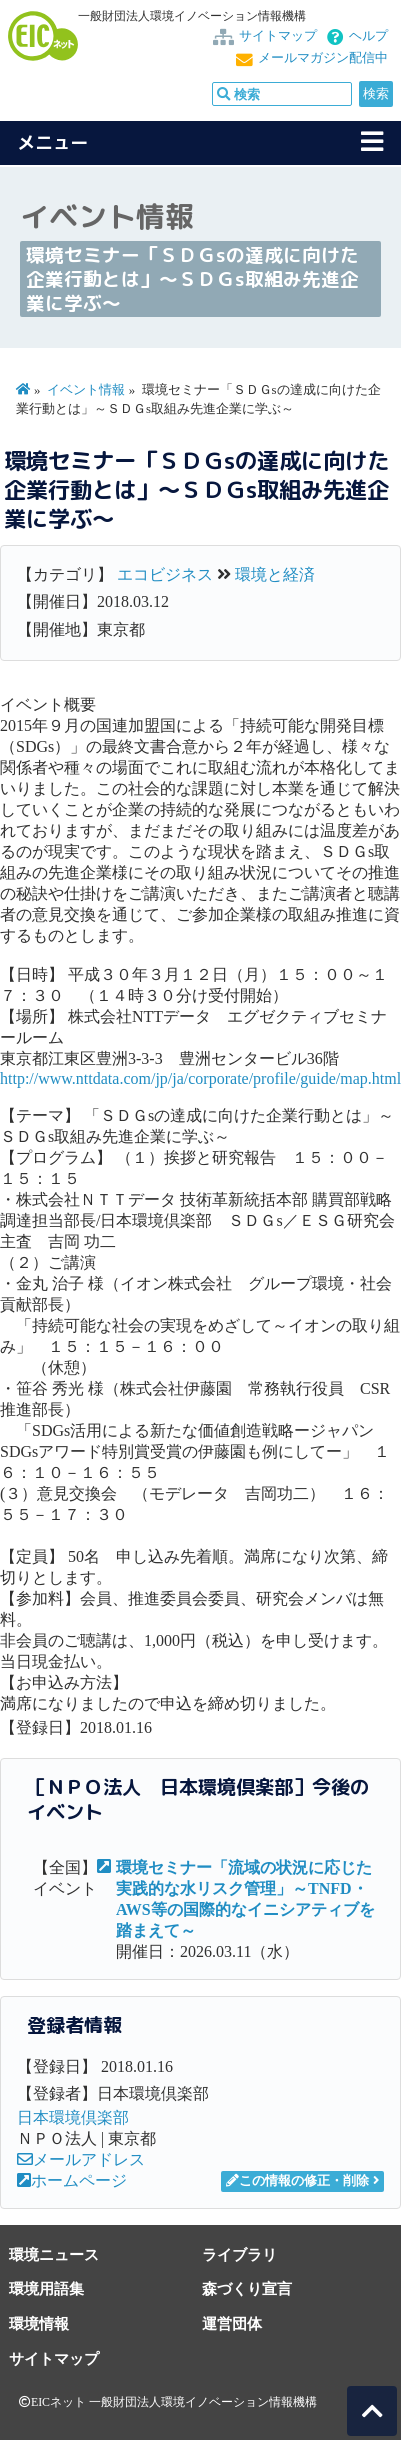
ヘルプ (368, 36)
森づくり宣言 (247, 2288)
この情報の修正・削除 (297, 2181)
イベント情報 (86, 390)
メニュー (53, 142)
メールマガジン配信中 (323, 58)
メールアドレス (81, 2159)
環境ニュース (54, 2254)
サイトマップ (278, 36)
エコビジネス (165, 574)
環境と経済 (275, 574)
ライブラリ (239, 2254)
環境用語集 (46, 2288)
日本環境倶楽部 (73, 2117)
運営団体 (232, 2323)
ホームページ (72, 2180)
